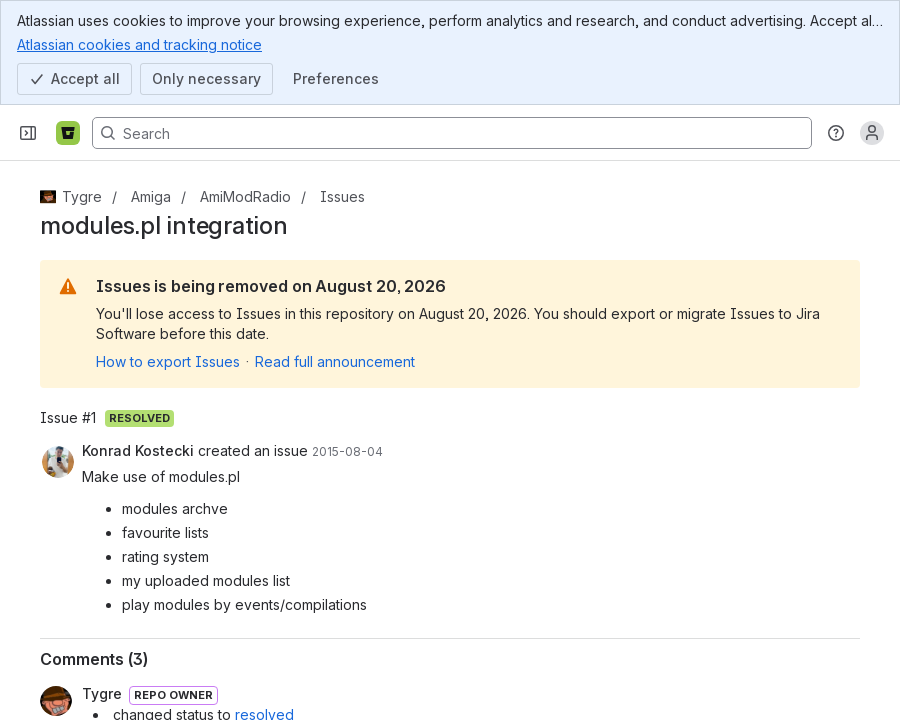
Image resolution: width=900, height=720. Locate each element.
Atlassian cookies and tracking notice (139, 44)
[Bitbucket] (68, 133)
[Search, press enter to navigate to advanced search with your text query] (452, 133)
